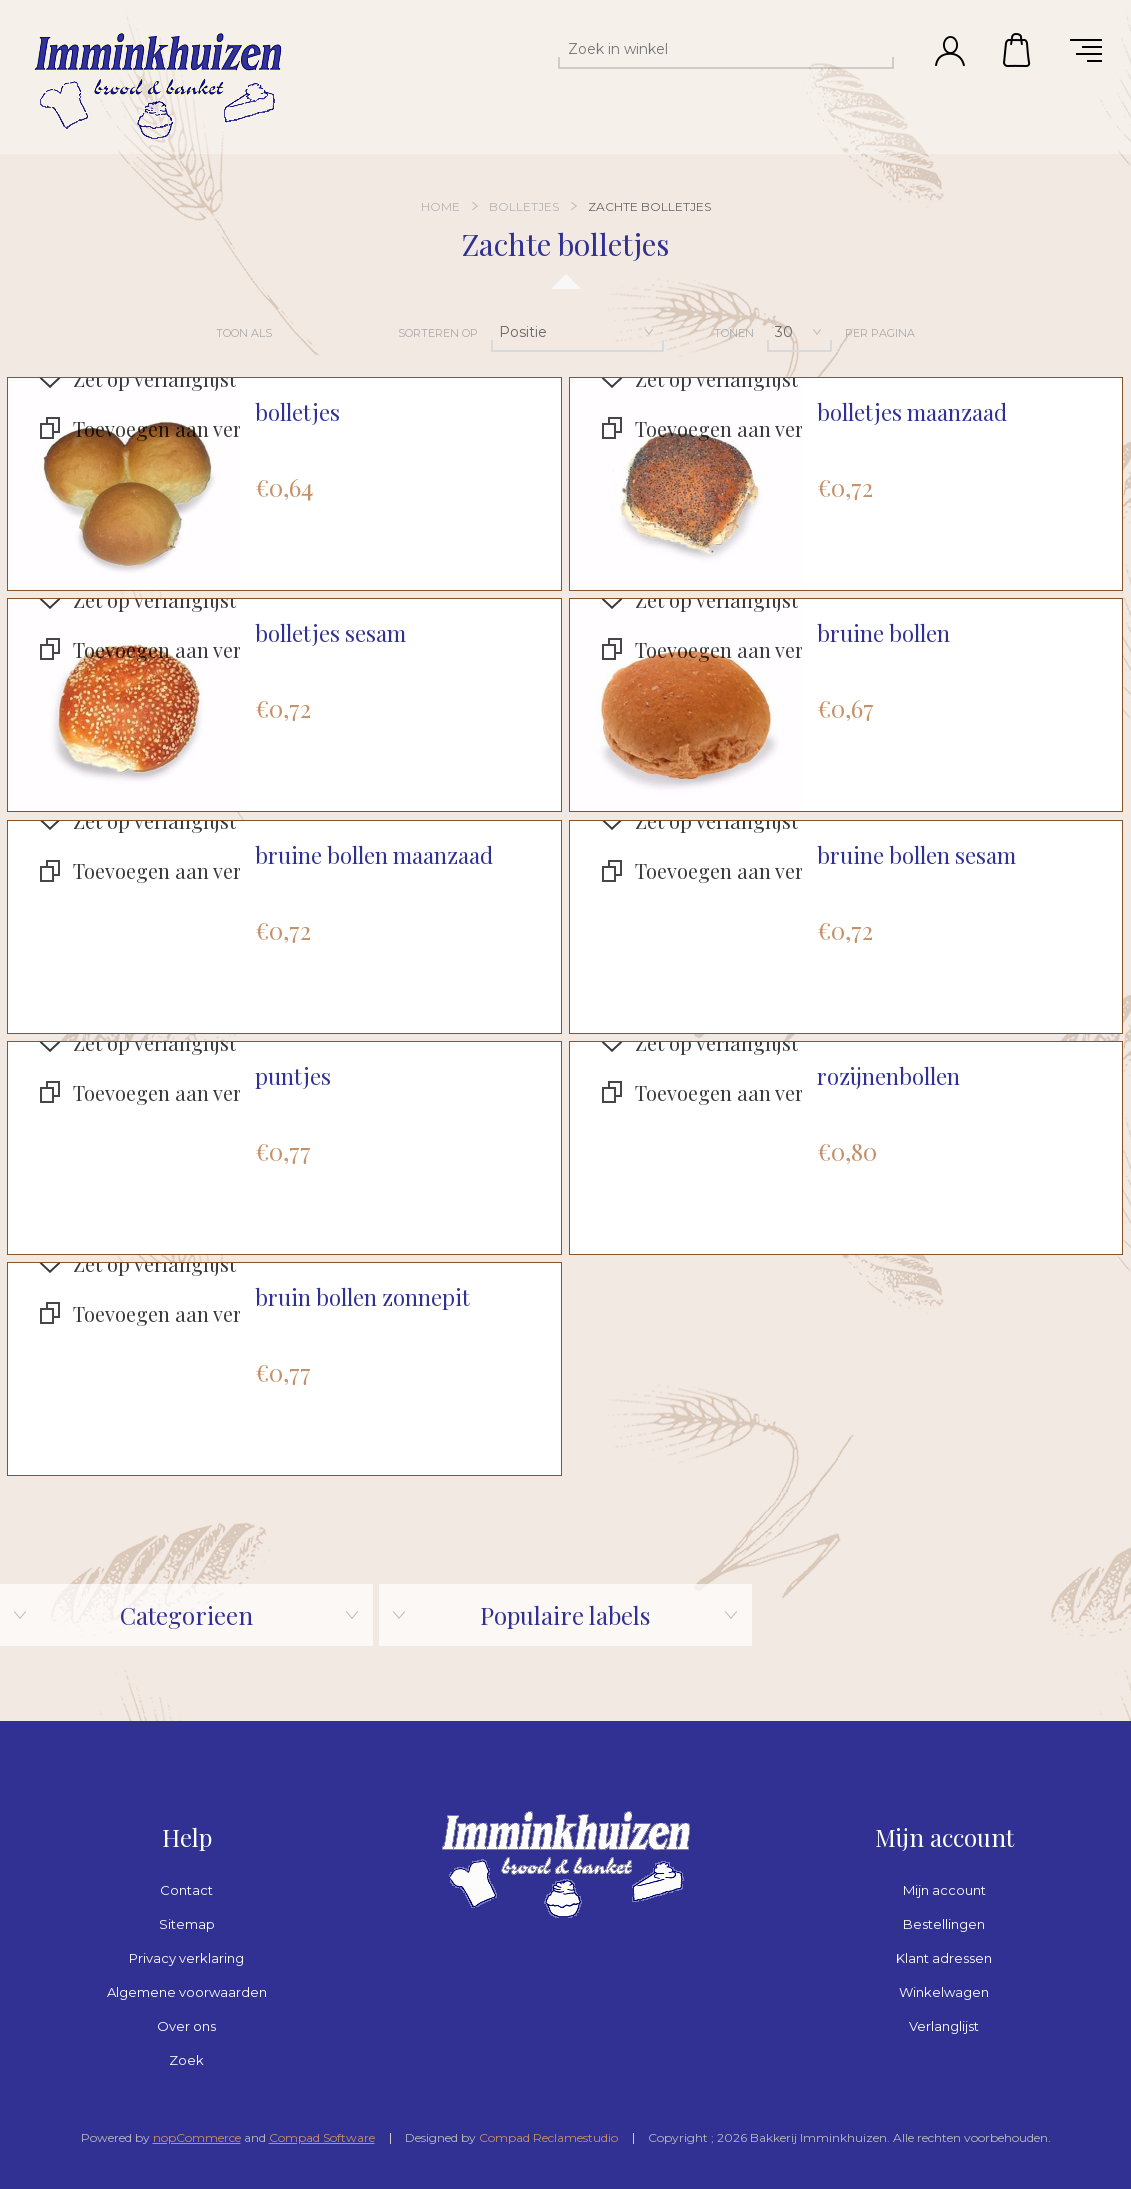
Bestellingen (944, 1924)
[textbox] (708, 49)
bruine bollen (883, 633)
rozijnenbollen (888, 1076)
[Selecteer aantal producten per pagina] (799, 332)
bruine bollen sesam (916, 855)
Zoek (186, 2060)
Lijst (342, 333)
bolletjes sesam (330, 633)
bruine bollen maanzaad (374, 855)
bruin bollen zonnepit (362, 1297)
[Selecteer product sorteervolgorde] (577, 332)
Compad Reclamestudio (548, 2137)
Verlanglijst (944, 2026)
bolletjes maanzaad (912, 412)
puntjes (293, 1076)
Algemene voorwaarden (187, 1992)
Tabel (299, 333)
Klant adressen (944, 1958)
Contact (186, 1890)
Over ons (186, 2026)
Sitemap (187, 1924)
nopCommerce (197, 2137)
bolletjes (297, 412)
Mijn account (944, 1890)
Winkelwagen (1018, 50)
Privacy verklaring (186, 1958)
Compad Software (322, 2137)
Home (440, 206)
